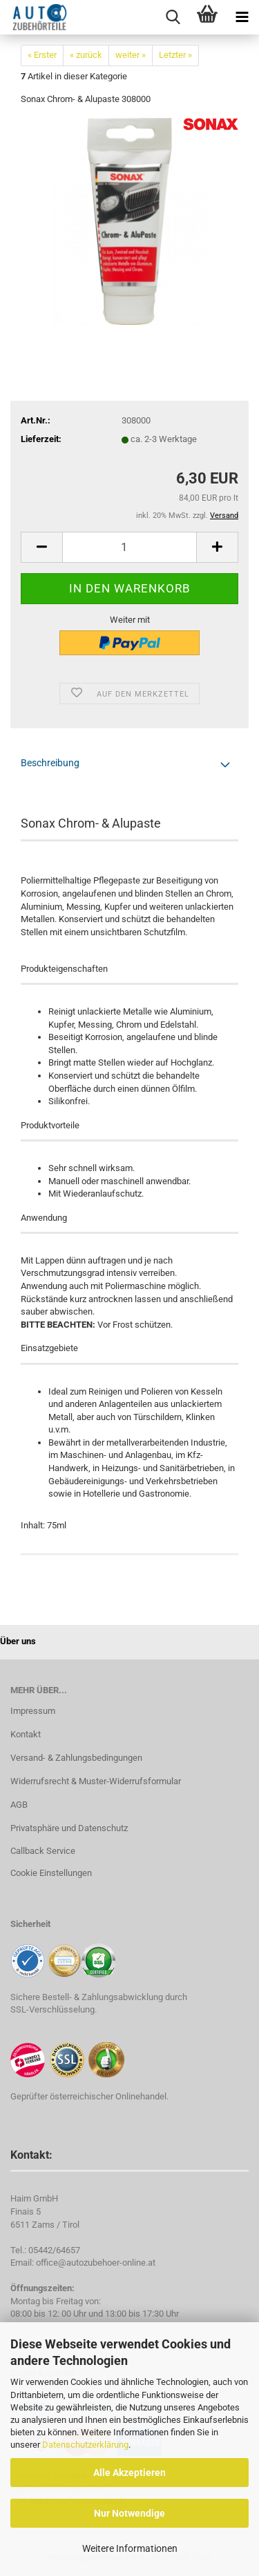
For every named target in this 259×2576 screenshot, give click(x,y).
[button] (41, 547)
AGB (19, 1804)
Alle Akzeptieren (129, 2472)
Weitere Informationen (130, 2548)
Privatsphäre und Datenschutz (69, 1828)
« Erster (42, 55)
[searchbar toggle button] (172, 17)
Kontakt (25, 1734)
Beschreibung (50, 762)
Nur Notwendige (129, 2513)
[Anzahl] (129, 547)
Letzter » (175, 55)
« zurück (86, 55)
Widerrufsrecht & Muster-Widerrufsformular (95, 1781)
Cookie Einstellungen (51, 1873)
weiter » (130, 55)
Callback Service (42, 1851)
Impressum (32, 1711)
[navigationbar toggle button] (241, 17)
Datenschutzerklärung (85, 2444)
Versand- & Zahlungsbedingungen (76, 1758)
